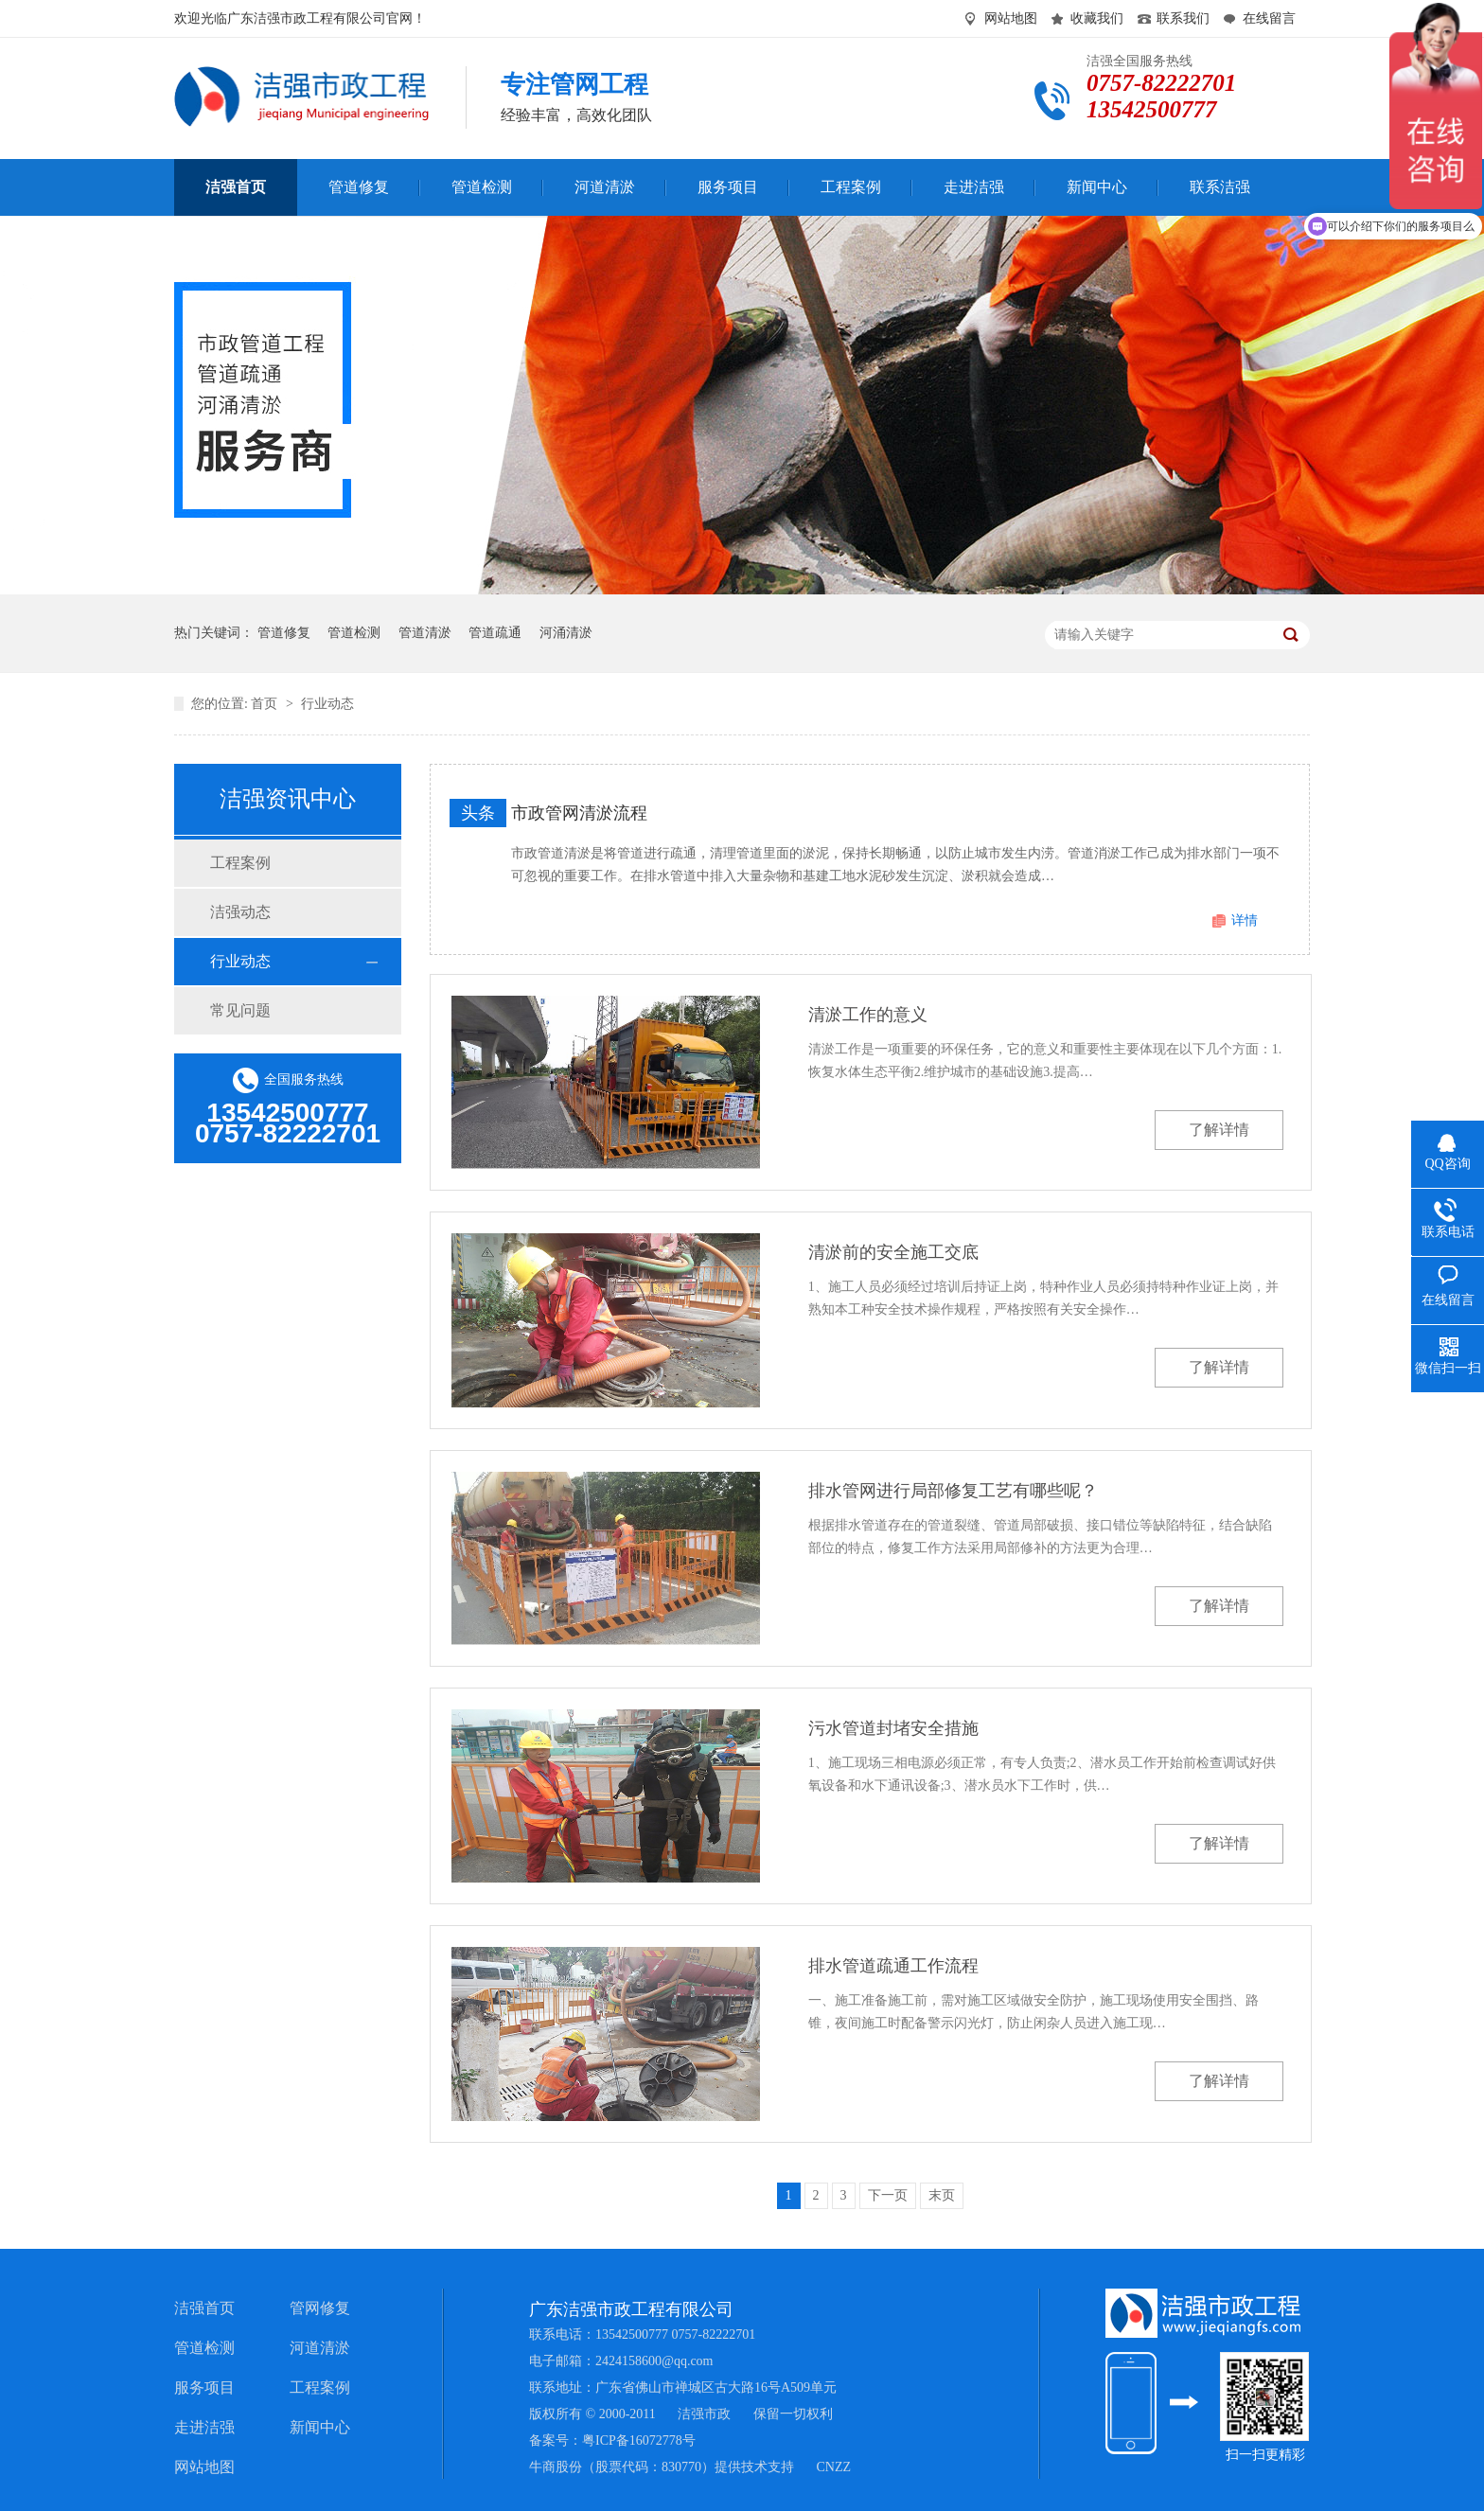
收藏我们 (1096, 18)
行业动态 (327, 704)
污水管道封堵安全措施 (893, 1728)
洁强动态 (240, 912)
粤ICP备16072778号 (639, 2440)
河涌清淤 (565, 633)
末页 (941, 2195)
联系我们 (1183, 18)
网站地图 (1010, 18)
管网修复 (320, 2308)
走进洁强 (204, 2427)
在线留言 (1269, 18)
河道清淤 (320, 2348)
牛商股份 (555, 2467)
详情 (1244, 920)
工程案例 (240, 863)
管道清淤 (424, 633)
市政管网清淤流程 (579, 813)
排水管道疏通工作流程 (893, 1965)
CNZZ (834, 2467)
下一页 (888, 2195)
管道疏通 (494, 633)
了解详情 (1219, 1130)
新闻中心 (320, 2427)
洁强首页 (204, 2308)
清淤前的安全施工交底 (893, 1252)
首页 (266, 704)
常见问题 (240, 1010)
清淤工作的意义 (868, 1014)
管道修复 (283, 633)
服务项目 (204, 2387)
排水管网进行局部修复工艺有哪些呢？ (953, 1490)
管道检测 (353, 633)
